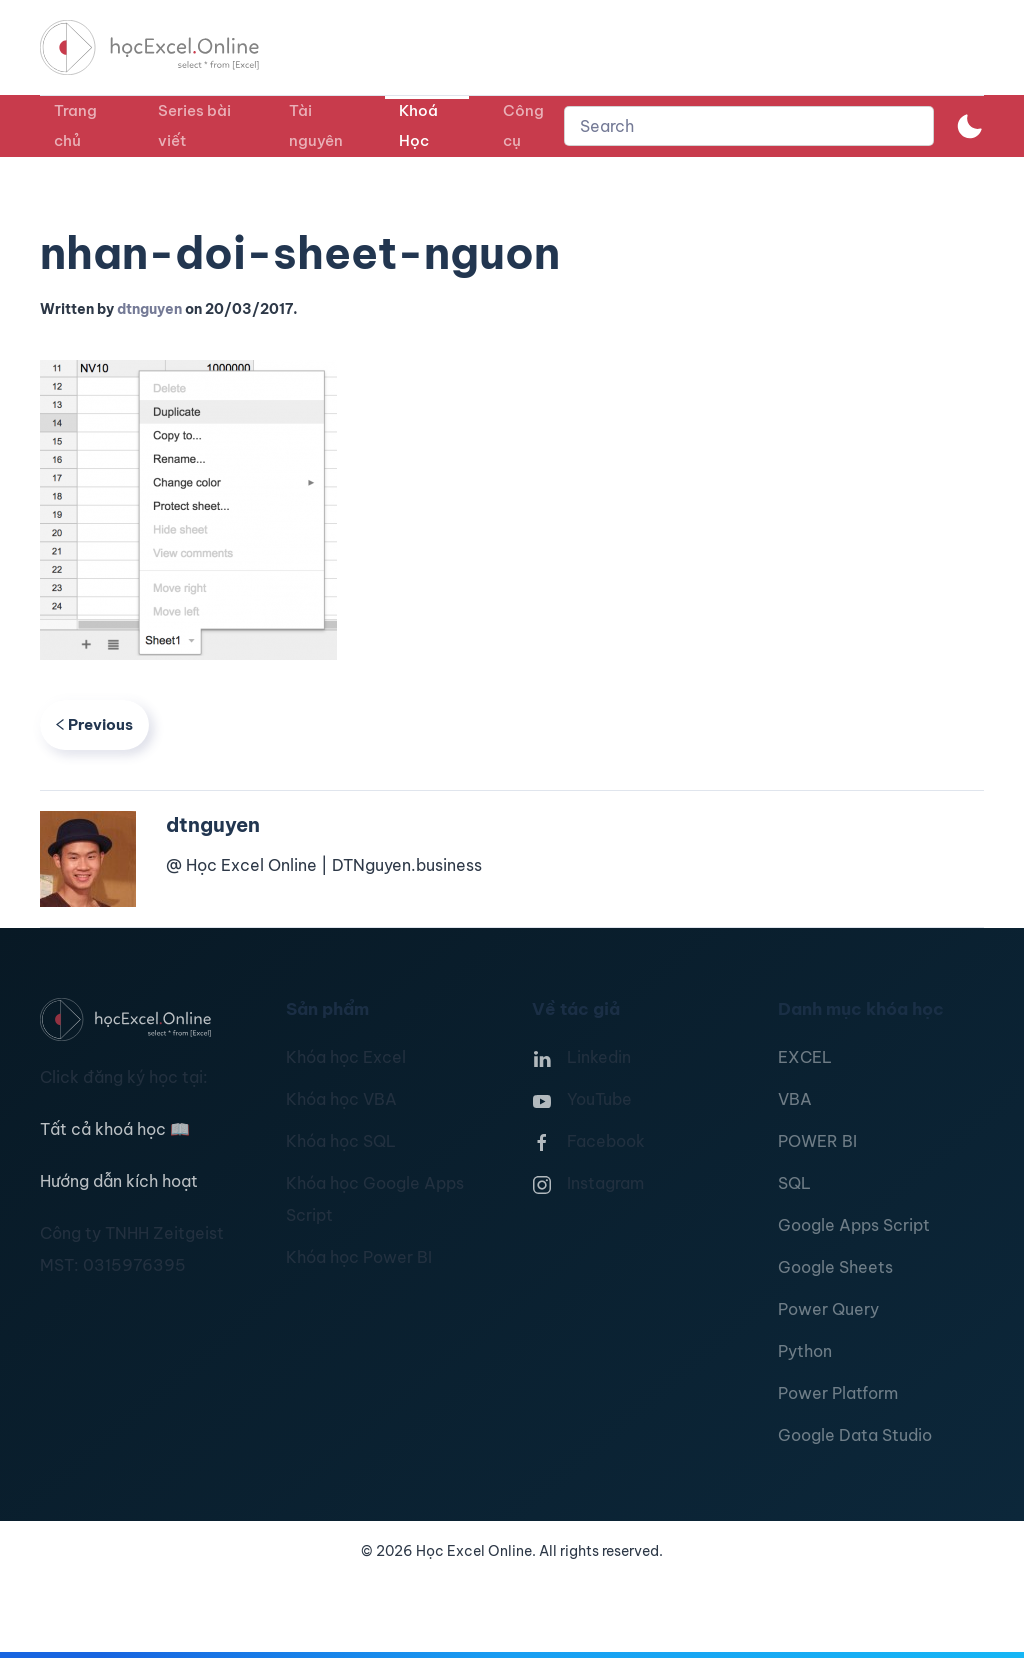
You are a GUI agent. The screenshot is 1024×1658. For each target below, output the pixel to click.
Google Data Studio (855, 1435)
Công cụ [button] (523, 125)
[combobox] (749, 126)
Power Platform (838, 1393)
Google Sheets (835, 1267)
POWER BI (817, 1141)
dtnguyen (149, 309)
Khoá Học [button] (418, 125)
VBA (795, 1099)
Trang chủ (75, 125)
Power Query (828, 1309)
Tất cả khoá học (115, 1129)
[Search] (749, 126)
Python (805, 1351)
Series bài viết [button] (194, 125)
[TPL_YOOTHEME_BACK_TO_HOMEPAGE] (168, 47)
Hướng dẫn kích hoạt (119, 1181)
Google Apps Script (854, 1225)
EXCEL (805, 1057)
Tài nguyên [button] (316, 125)
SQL (794, 1183)
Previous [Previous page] (94, 724)
